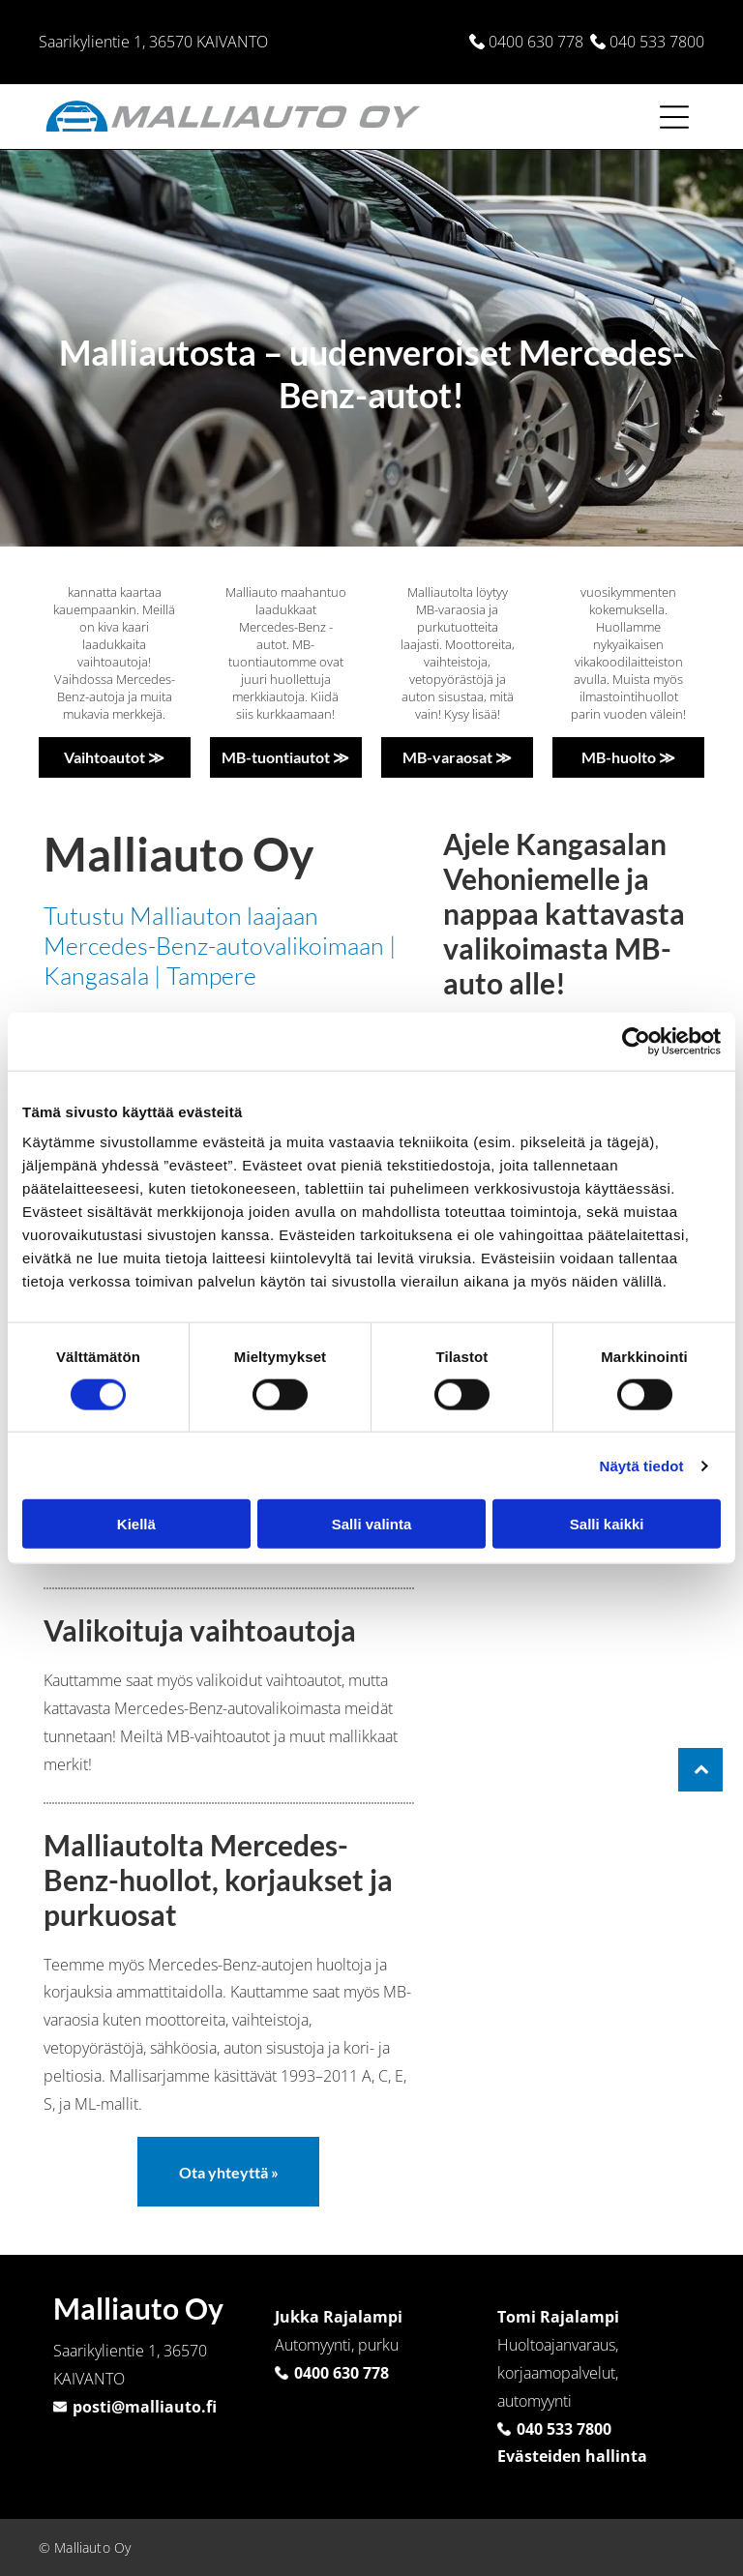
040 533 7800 (656, 41)
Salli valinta (372, 1524)
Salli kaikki (607, 1524)
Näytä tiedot (642, 1465)
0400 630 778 (536, 41)
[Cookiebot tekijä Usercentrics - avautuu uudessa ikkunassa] (636, 1040)
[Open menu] (674, 117)
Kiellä (136, 1524)
